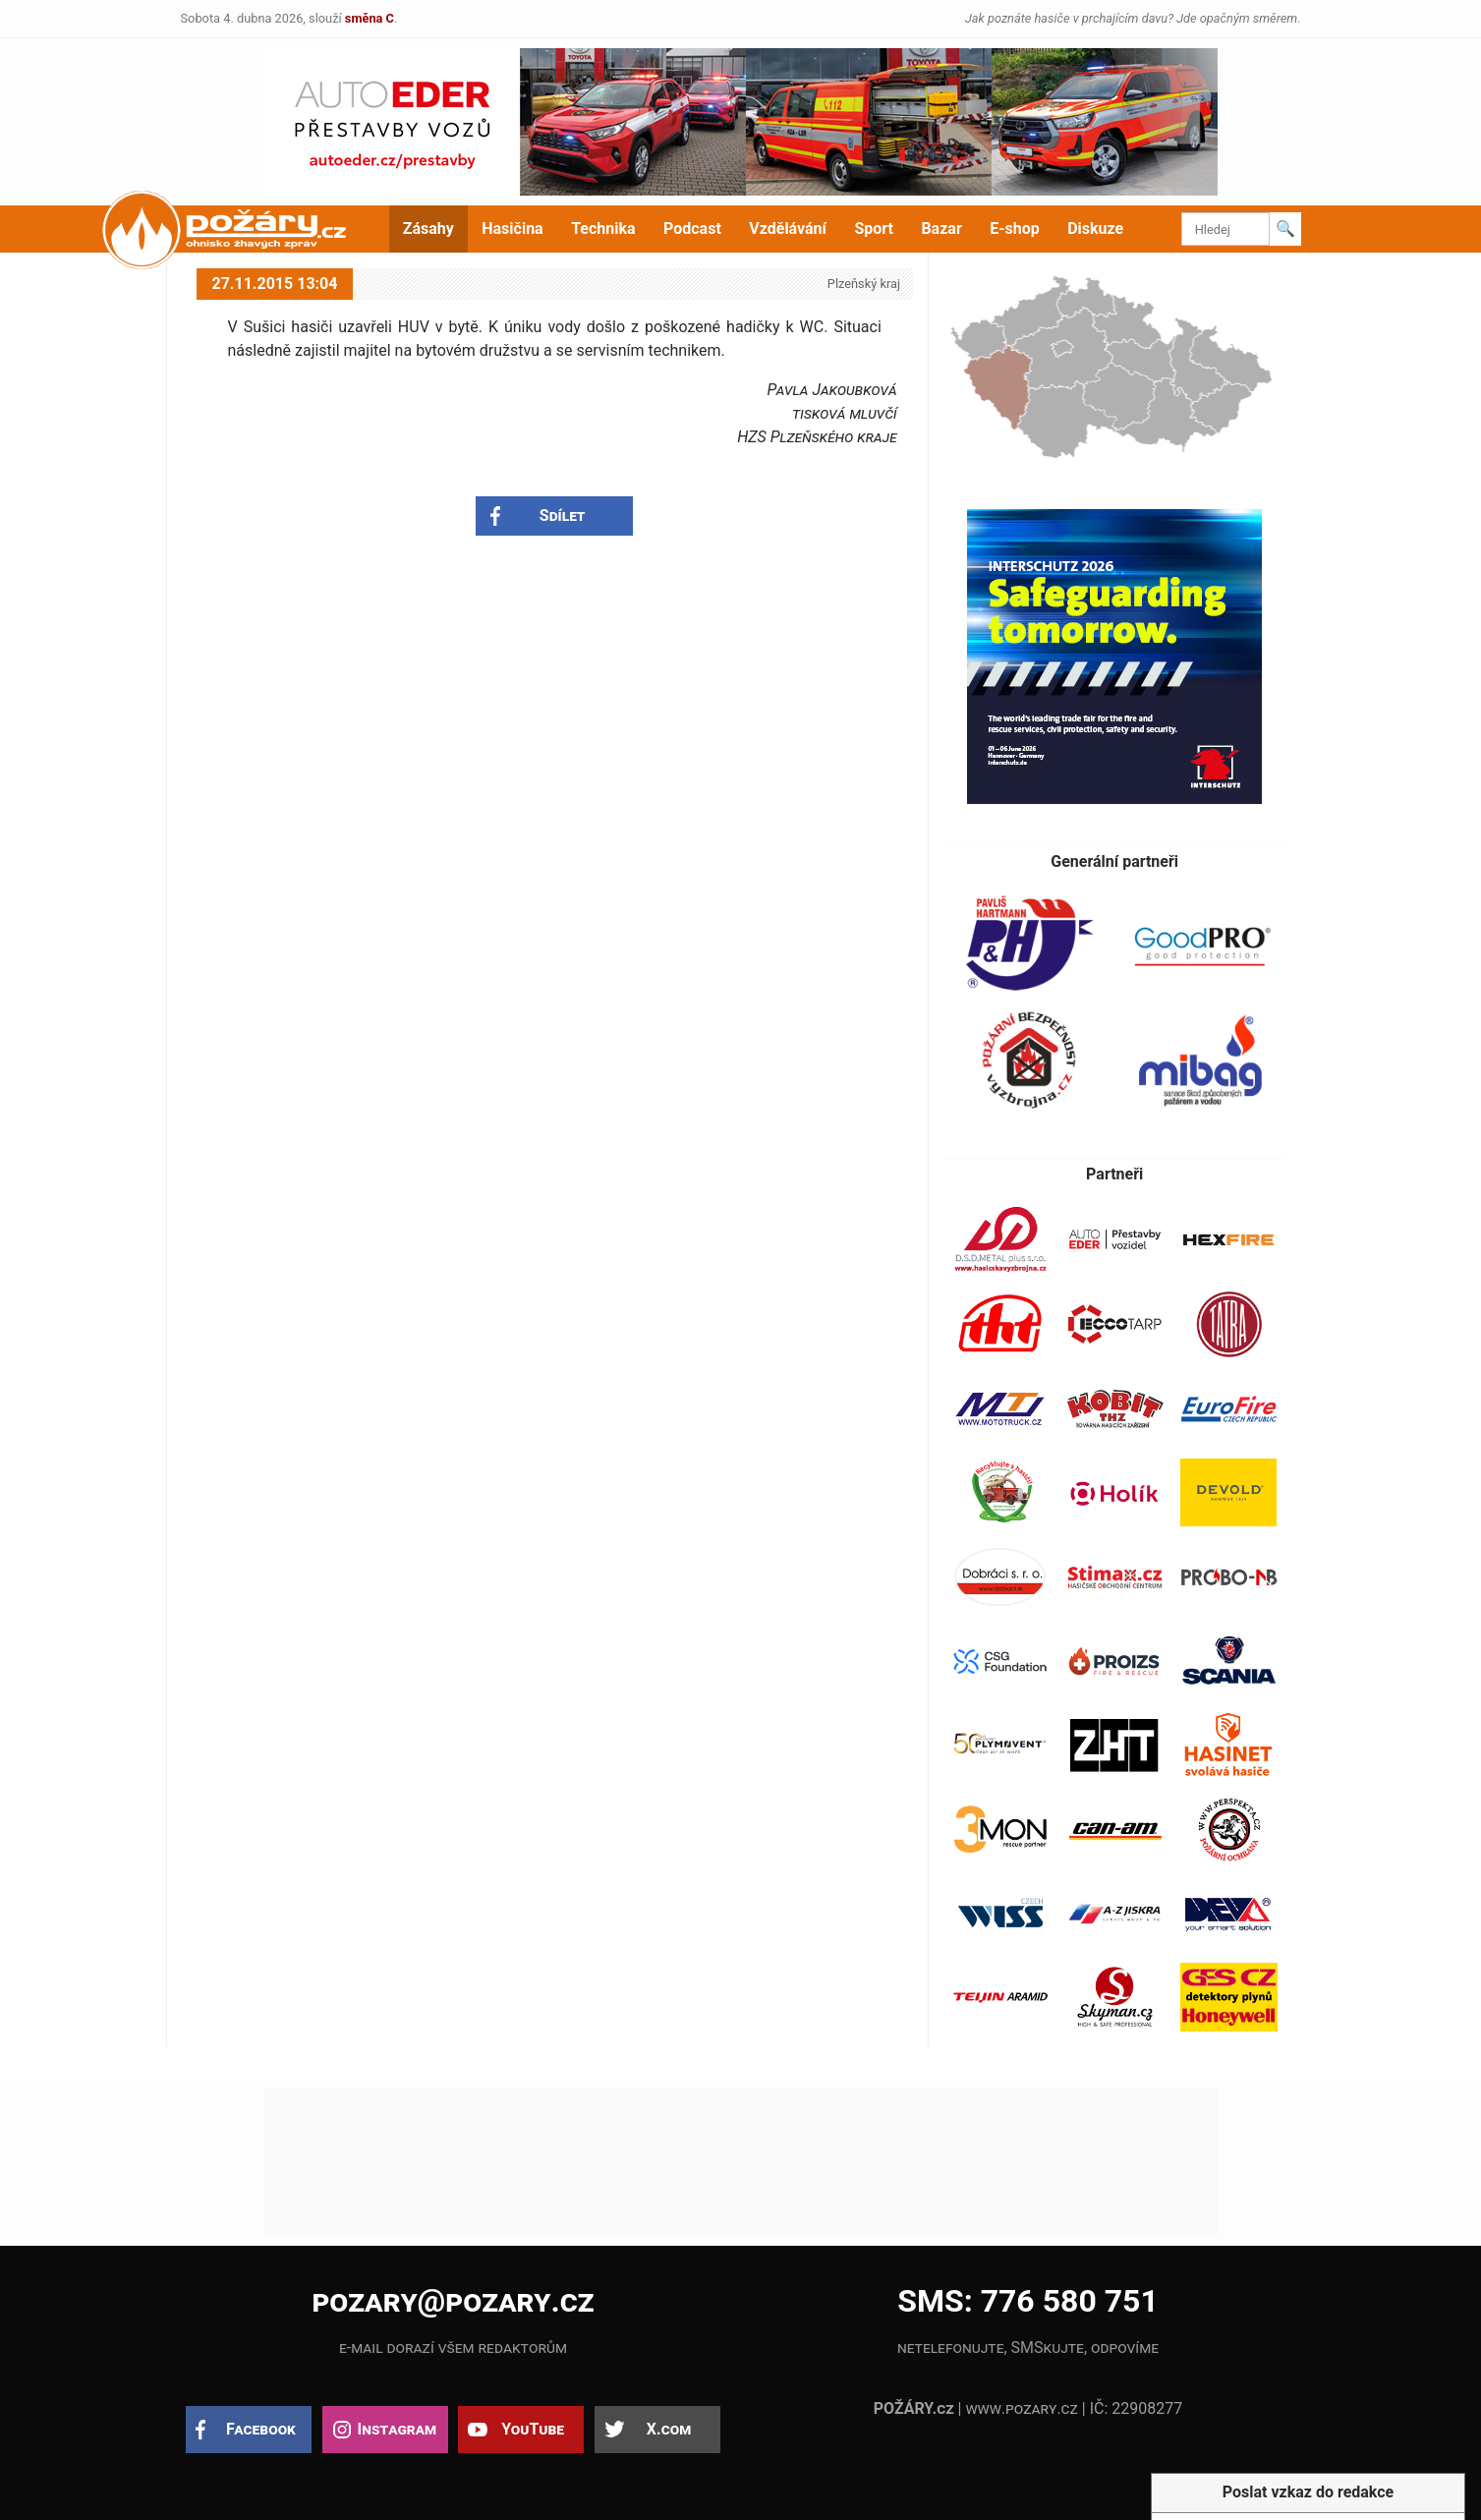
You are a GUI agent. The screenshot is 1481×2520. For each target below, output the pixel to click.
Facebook (261, 2429)
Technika (603, 228)
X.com (669, 2429)
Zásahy (428, 228)
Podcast (692, 228)
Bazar (941, 228)
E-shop (1015, 228)
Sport (873, 228)
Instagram (397, 2429)
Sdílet (563, 515)
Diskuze (1095, 228)
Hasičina (512, 228)
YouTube (532, 2429)
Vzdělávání (787, 228)
